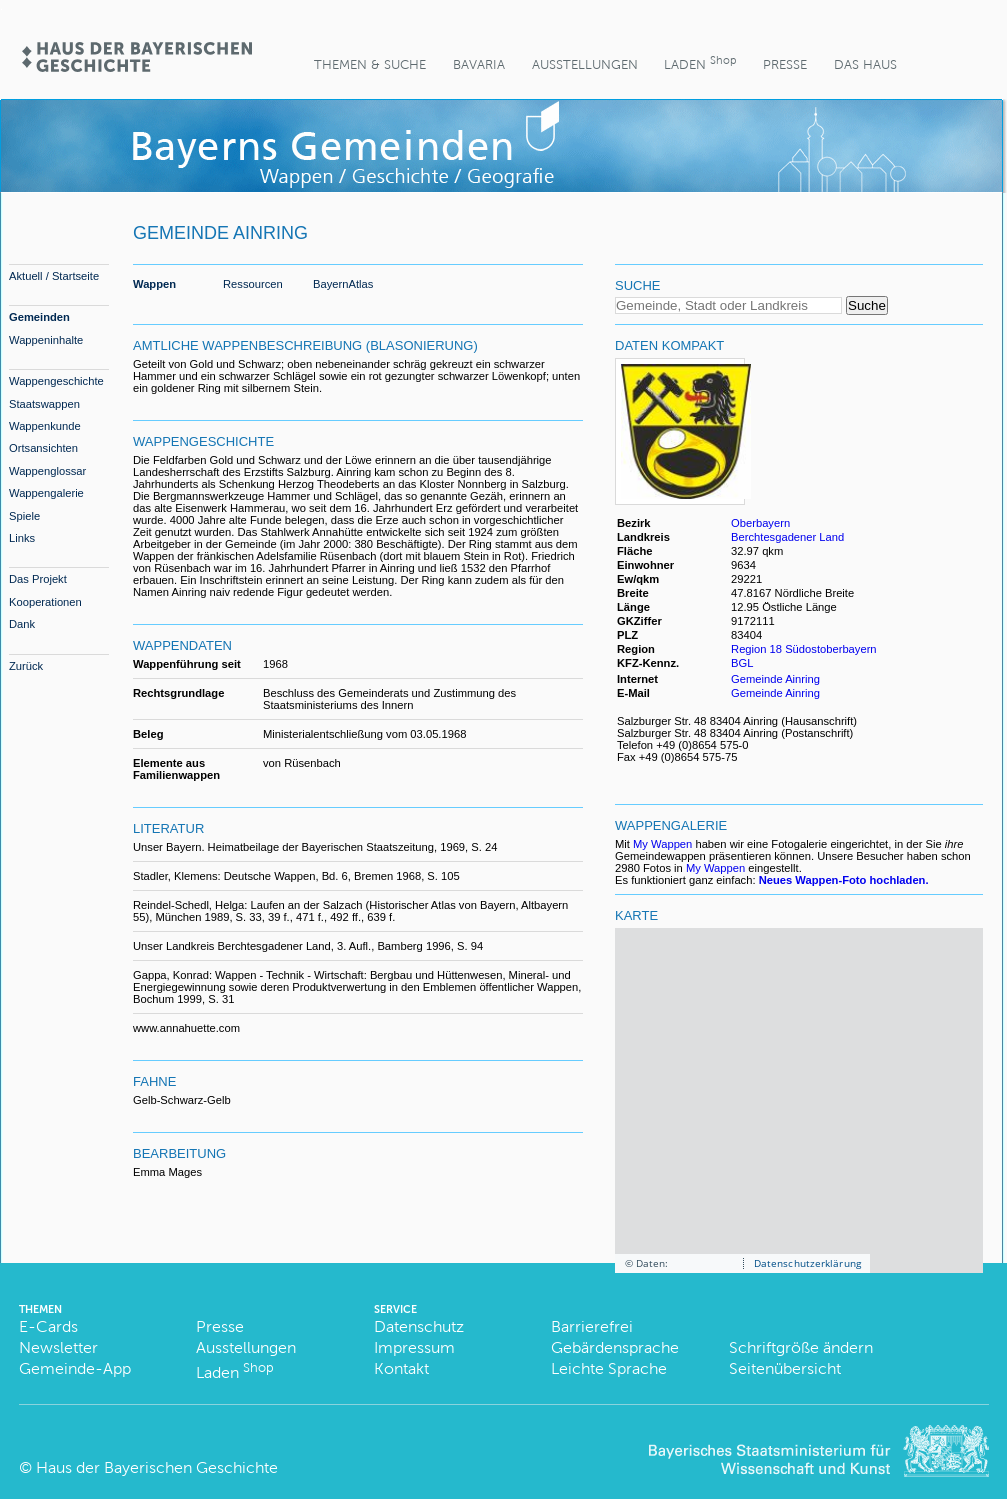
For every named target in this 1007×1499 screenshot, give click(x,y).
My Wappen (662, 844)
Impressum (414, 1347)
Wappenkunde (45, 426)
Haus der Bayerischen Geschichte (157, 1467)
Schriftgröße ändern (801, 1347)
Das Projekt (38, 579)
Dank (22, 624)
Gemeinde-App (75, 1368)
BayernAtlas (343, 284)
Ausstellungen (585, 64)
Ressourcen (253, 284)
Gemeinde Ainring (775, 679)
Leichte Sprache (609, 1368)
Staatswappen (44, 404)
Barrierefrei (592, 1326)
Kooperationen (45, 602)
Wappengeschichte (56, 381)
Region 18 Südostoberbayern (804, 649)
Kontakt (401, 1368)
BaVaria (479, 64)
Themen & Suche (370, 64)
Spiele (24, 516)
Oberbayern (760, 523)
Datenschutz (419, 1326)
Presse (785, 64)
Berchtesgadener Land (787, 537)
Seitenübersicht (785, 1368)
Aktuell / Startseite (54, 276)
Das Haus (865, 64)
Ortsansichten (43, 448)
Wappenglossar (47, 471)
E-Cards (48, 1326)
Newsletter (58, 1347)
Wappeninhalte (46, 340)
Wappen (154, 284)
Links (22, 538)
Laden (700, 62)
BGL (742, 663)
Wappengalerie (46, 493)
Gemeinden (39, 317)
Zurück (26, 666)
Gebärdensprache (615, 1347)
